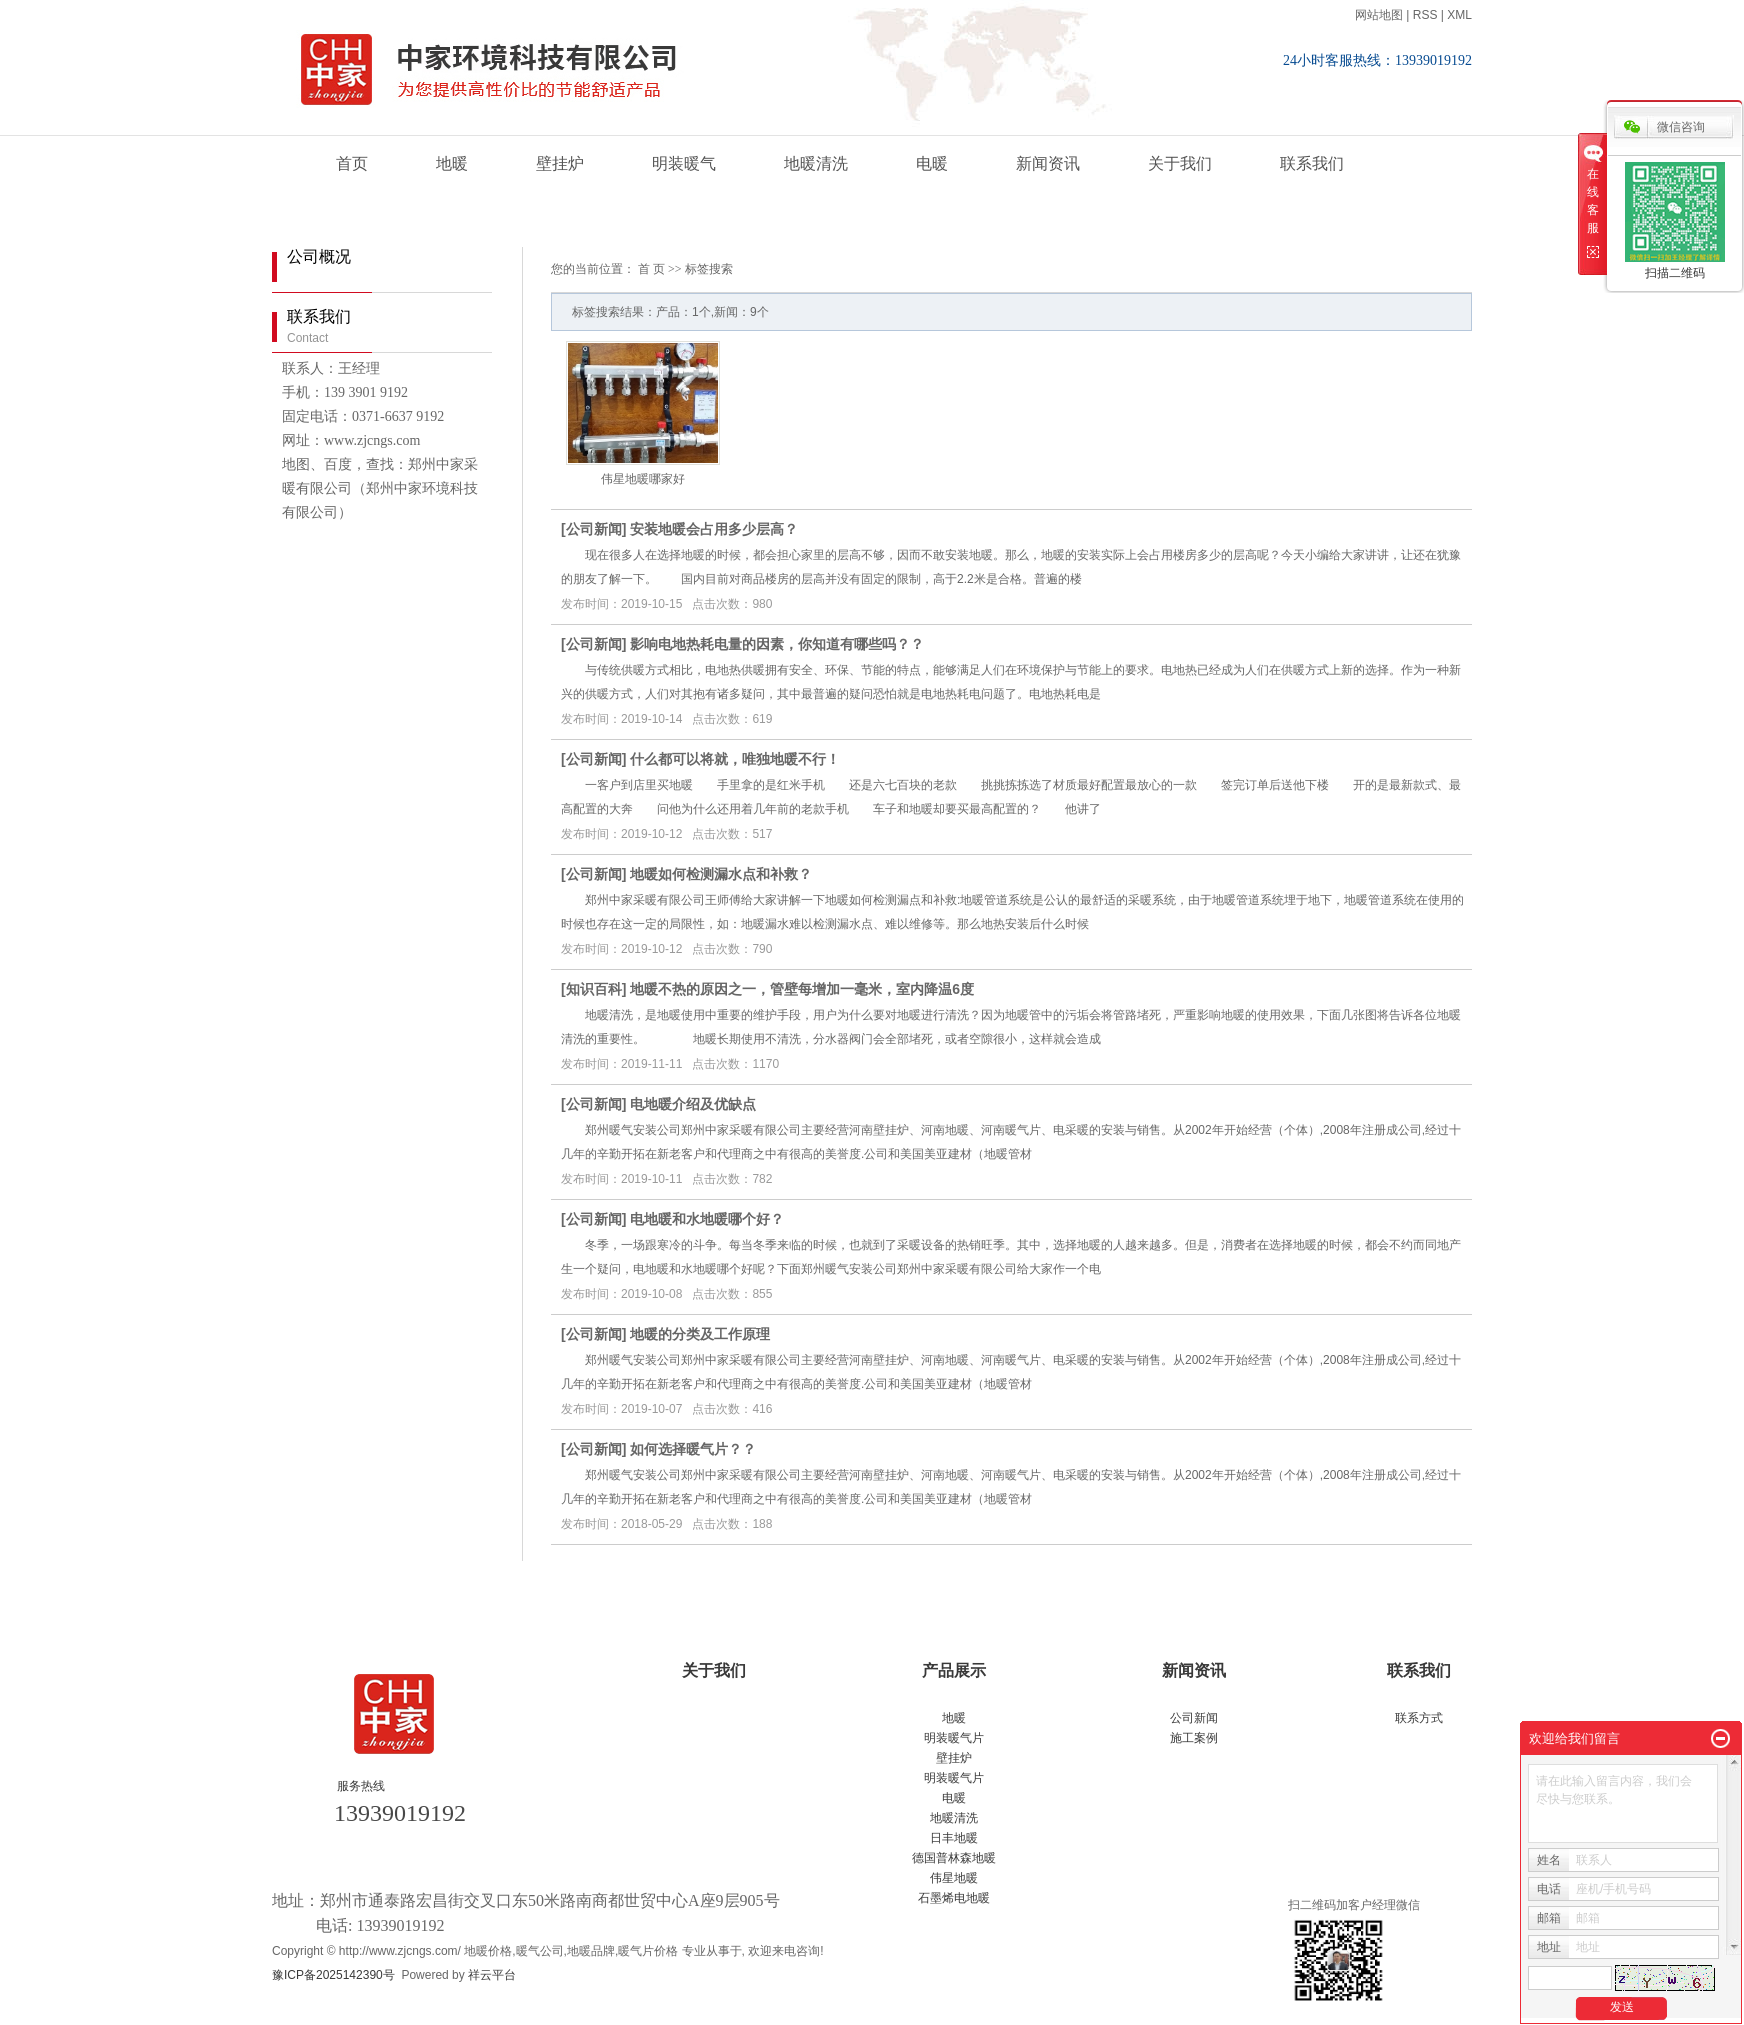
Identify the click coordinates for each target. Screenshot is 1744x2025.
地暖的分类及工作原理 (700, 1334)
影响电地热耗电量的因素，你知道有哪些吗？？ (777, 644)
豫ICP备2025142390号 (333, 1975)
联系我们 (1312, 163)
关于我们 (1180, 163)
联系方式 (1419, 1718)
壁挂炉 (560, 163)
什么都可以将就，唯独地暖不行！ (735, 759)
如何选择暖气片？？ (693, 1449)
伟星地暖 (954, 1878)
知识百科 (594, 989)
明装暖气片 (954, 1738)
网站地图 (1379, 15)
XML (1459, 15)
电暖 (932, 163)
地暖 (452, 163)
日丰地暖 (954, 1838)
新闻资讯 (1048, 163)
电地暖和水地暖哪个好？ (707, 1219)
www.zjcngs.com (372, 440)
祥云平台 (492, 1975)
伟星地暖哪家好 (643, 479)
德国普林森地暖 (954, 1858)
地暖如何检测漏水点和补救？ (721, 874)
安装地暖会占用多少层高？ (714, 529)
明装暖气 (684, 163)
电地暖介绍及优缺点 (693, 1104)
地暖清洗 (816, 163)
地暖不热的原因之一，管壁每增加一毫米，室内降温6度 (802, 989)
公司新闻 (594, 529)
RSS (1425, 15)
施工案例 (1194, 1738)
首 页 (651, 269)
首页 (352, 163)
